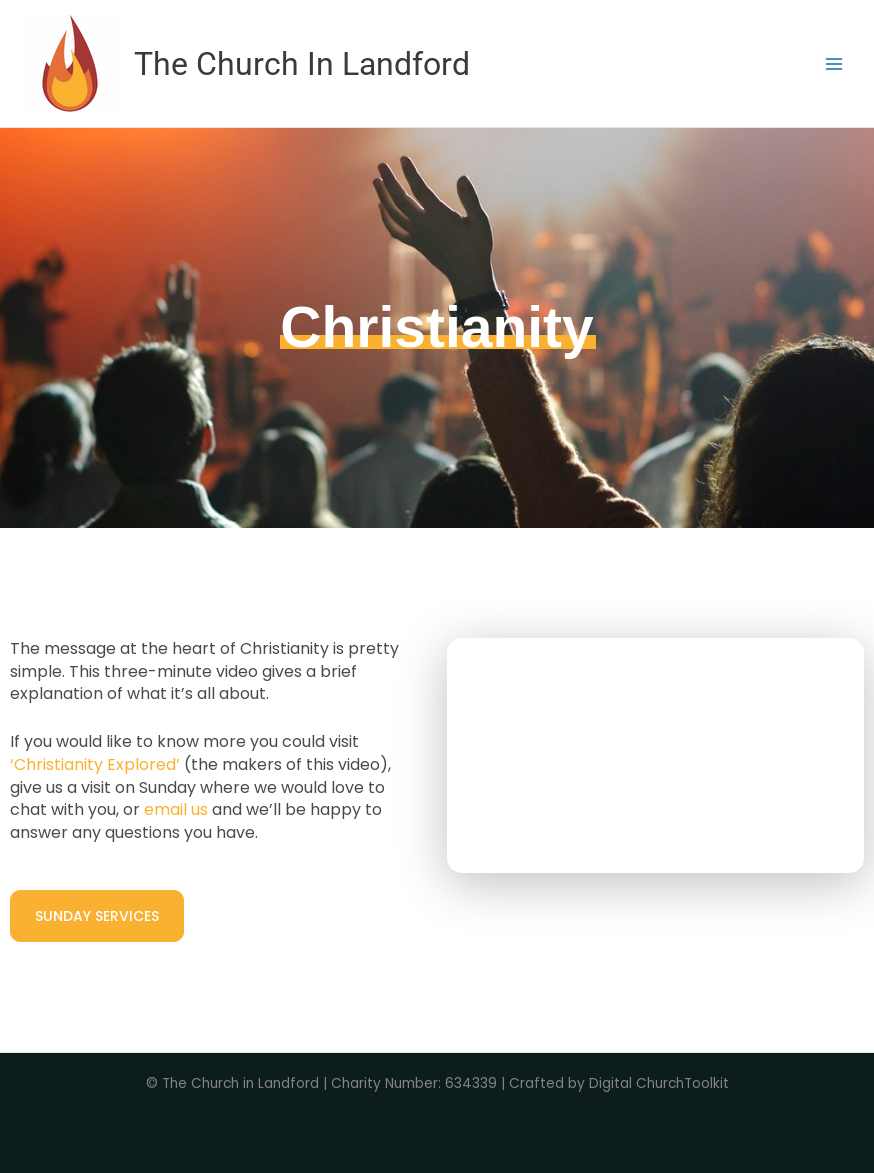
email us (176, 809)
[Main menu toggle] (834, 63)
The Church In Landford (302, 64)
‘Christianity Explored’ (95, 764)
